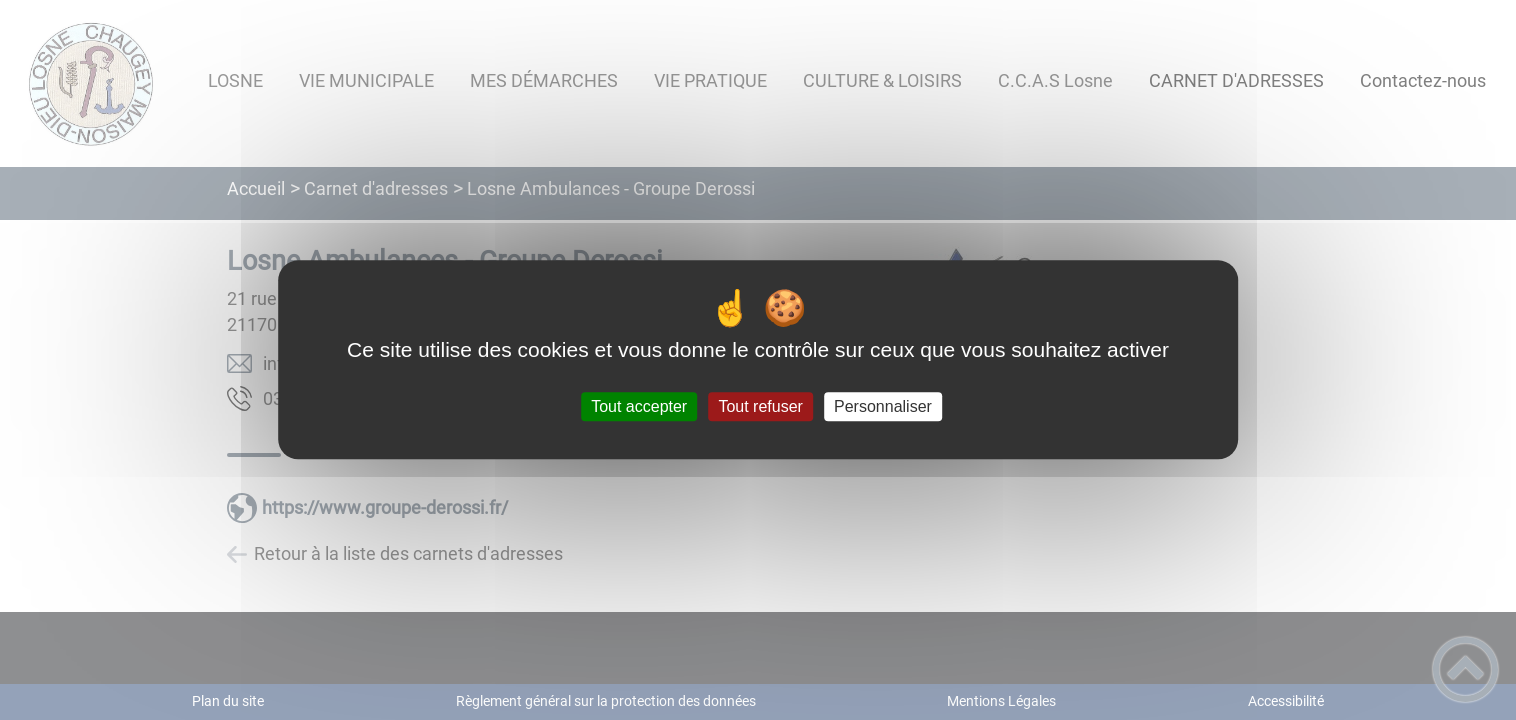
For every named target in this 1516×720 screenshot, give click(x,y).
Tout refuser (760, 406)
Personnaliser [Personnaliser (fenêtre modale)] (883, 406)
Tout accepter (639, 406)
